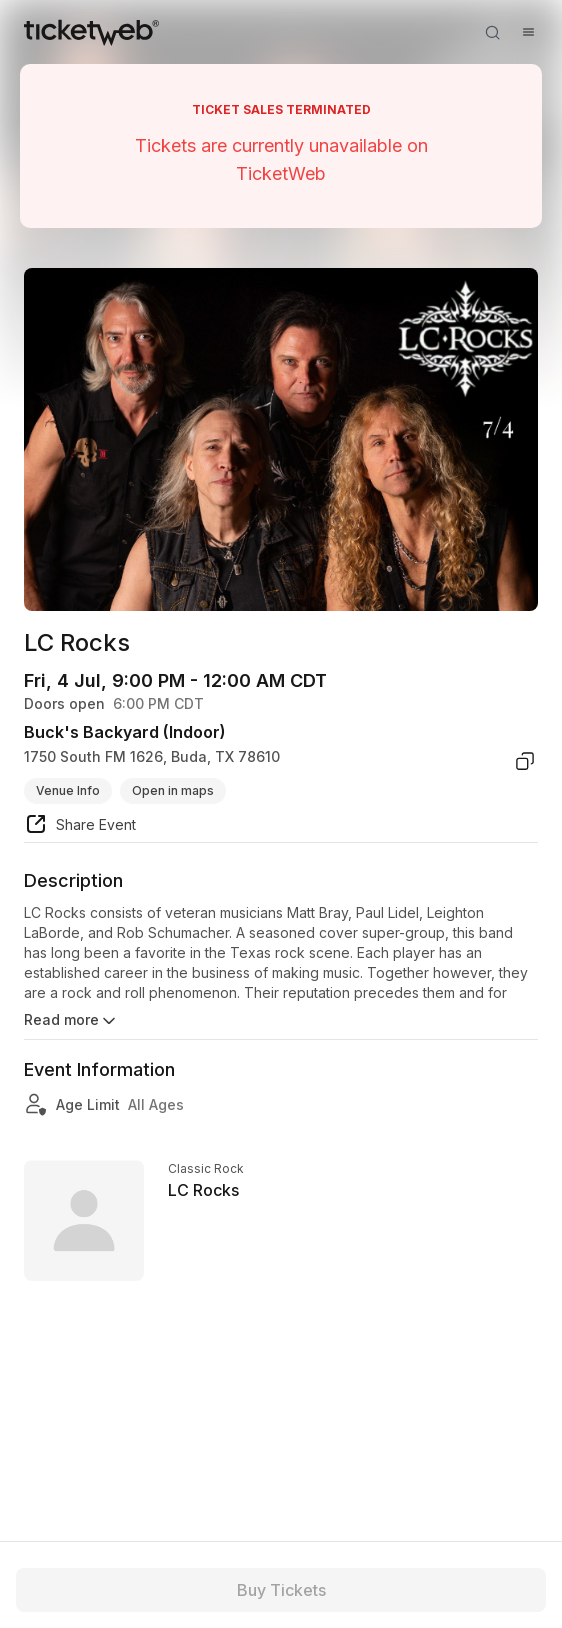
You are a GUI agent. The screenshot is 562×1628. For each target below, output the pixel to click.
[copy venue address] (525, 761)
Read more (71, 1021)
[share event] (80, 827)
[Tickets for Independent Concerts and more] (91, 32)
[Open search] (492, 32)
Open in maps (173, 790)
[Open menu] (528, 32)
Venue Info (68, 790)
